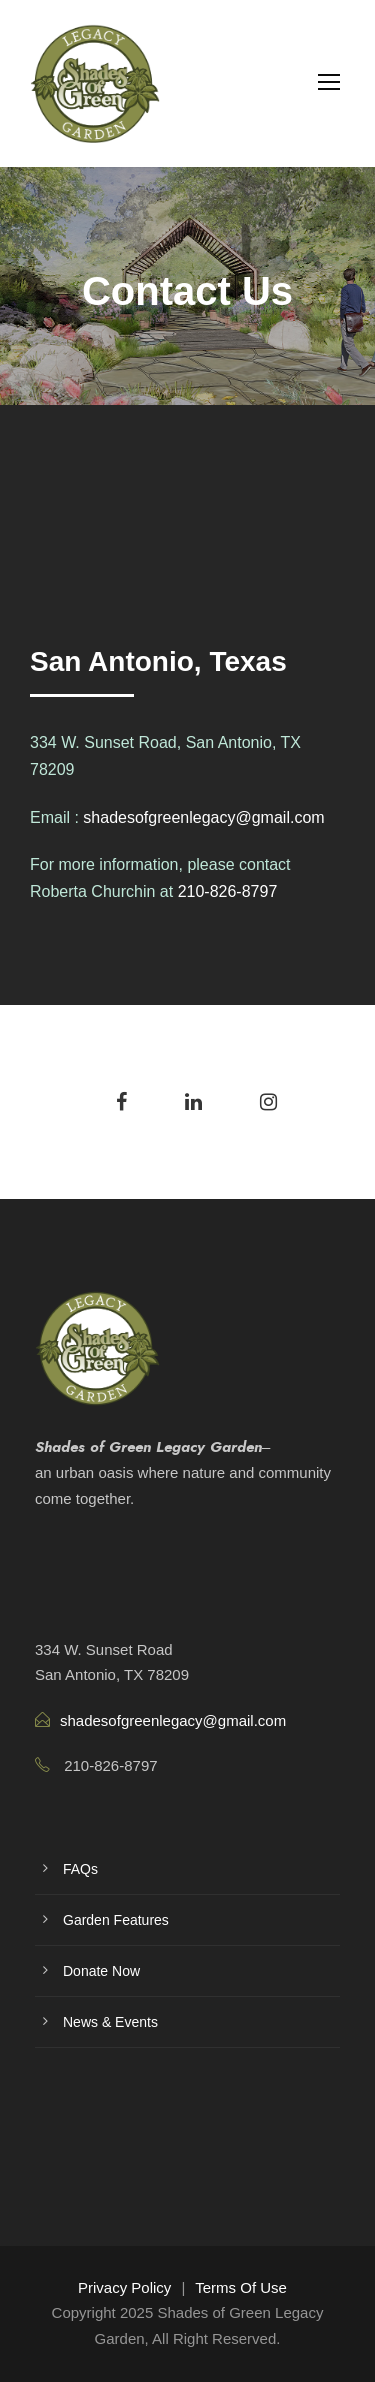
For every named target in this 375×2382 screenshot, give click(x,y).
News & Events (110, 2022)
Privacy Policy (124, 2287)
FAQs (80, 1869)
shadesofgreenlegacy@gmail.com (203, 817)
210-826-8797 (228, 891)
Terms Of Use (241, 2287)
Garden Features (116, 1920)
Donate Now (101, 1971)
